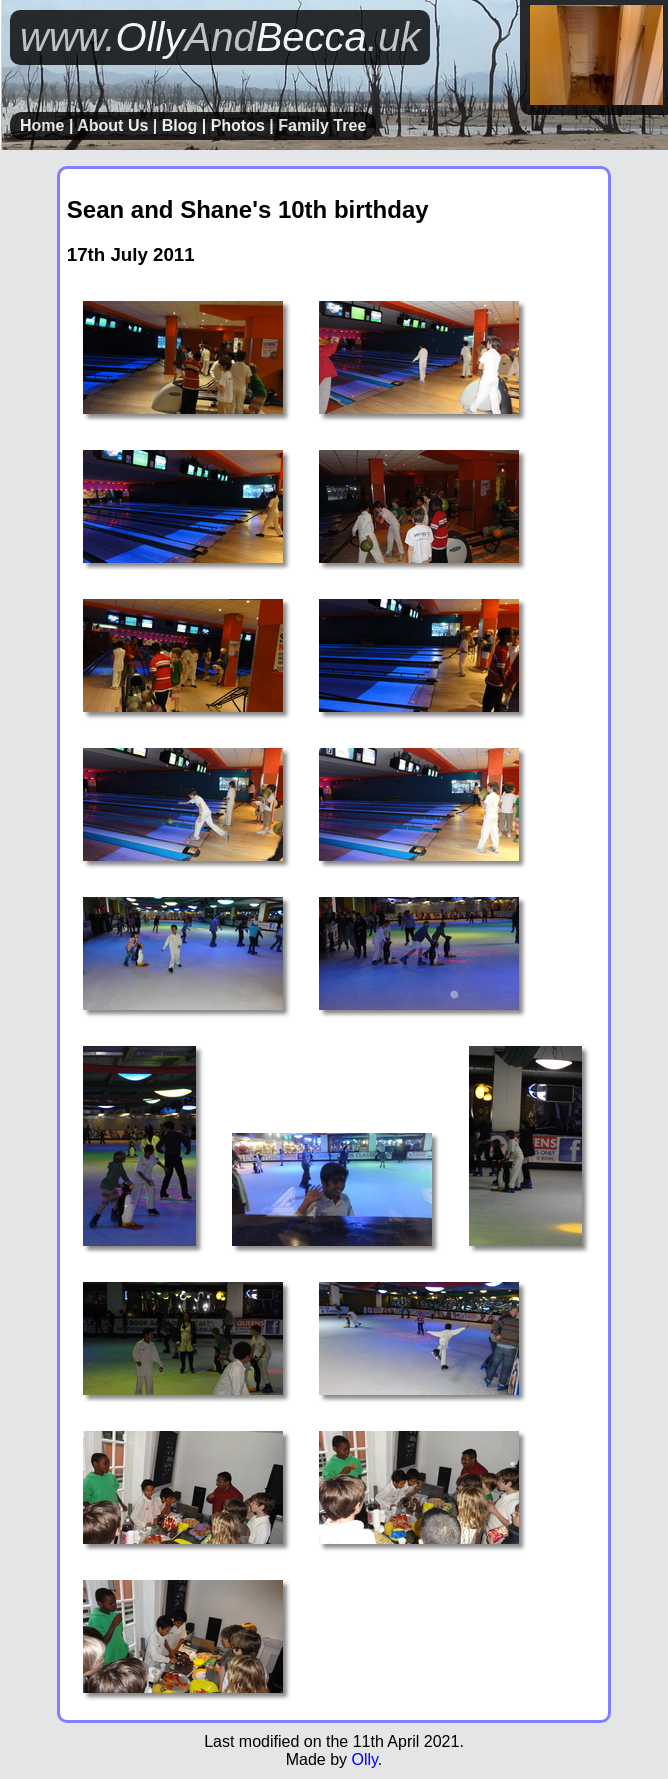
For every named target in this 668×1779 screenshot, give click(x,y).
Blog (180, 125)
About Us (112, 125)
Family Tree (322, 125)
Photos (238, 125)
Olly (364, 1759)
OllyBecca (220, 37)
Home (42, 125)
